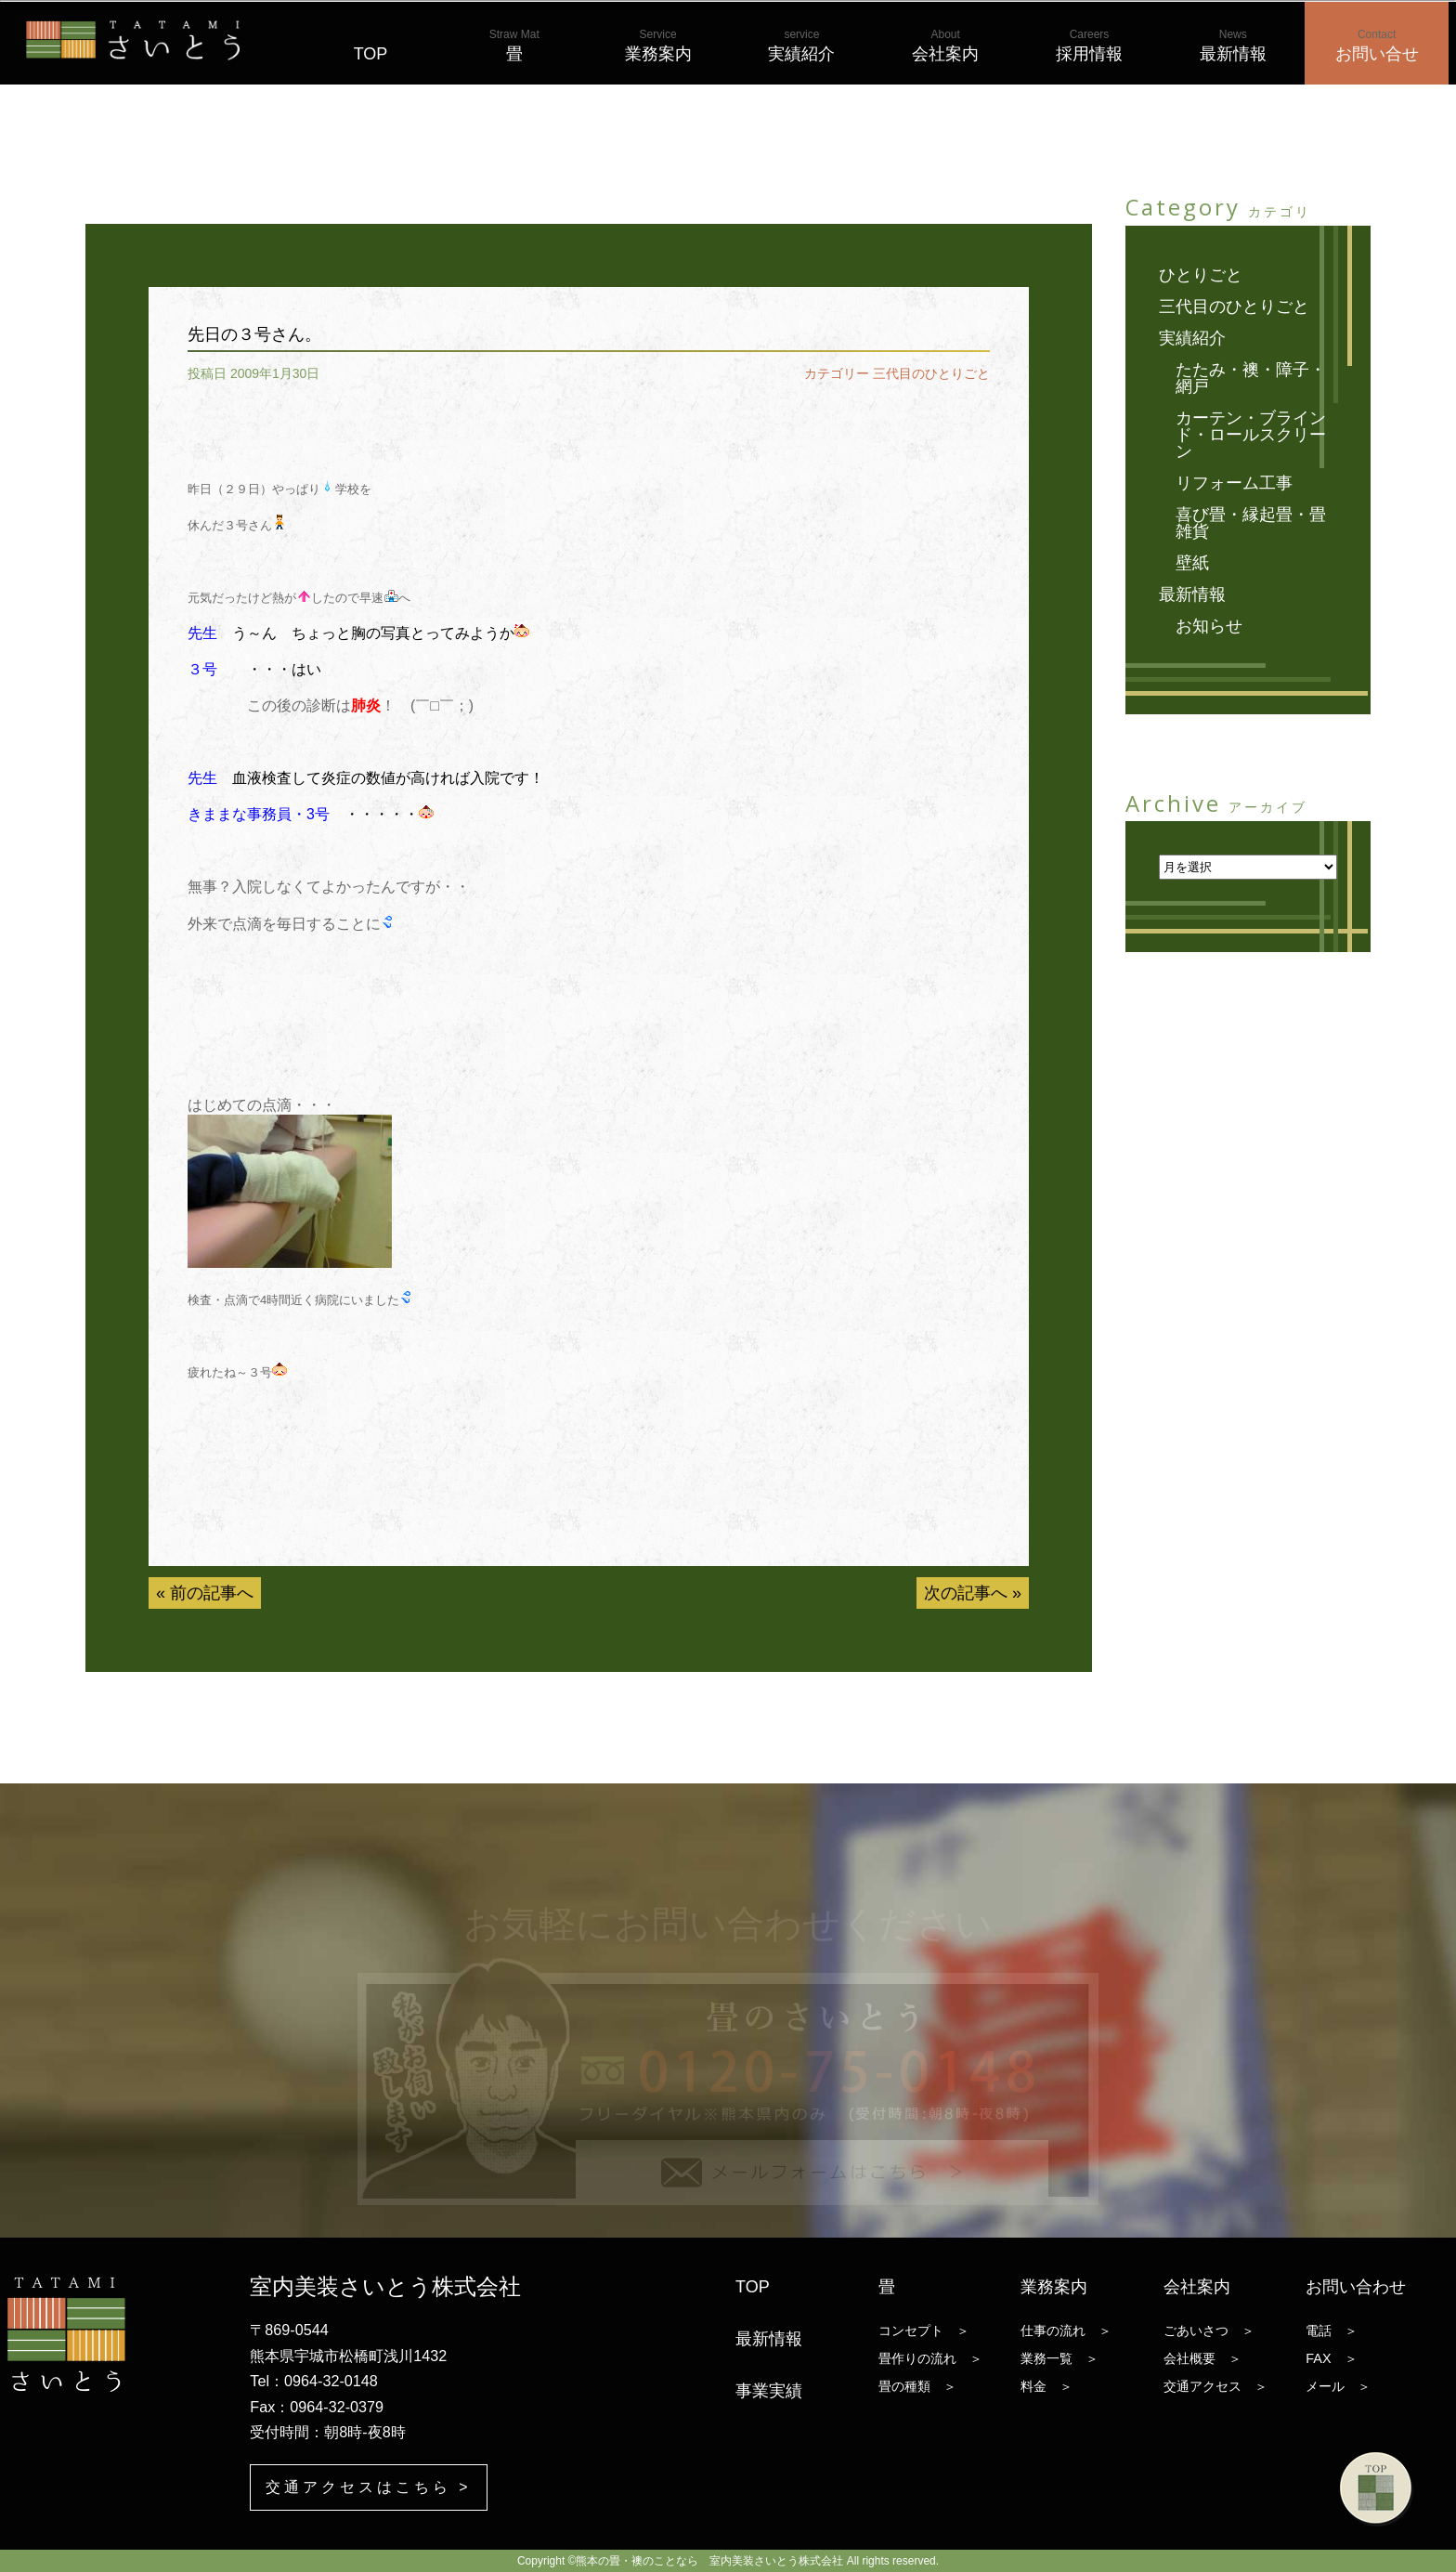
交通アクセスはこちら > (368, 2487)
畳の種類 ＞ (917, 2386)
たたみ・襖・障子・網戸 (1251, 378)
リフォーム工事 (1234, 483)
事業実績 (768, 2391)
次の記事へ (966, 1593)
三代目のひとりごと (931, 373)
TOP (371, 45)
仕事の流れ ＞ (1066, 2330)
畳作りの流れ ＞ (930, 2358)
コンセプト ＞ (923, 2330)
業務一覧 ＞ (1059, 2358)
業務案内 (658, 45)
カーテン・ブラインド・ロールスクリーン (1251, 435)
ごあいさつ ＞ (1209, 2330)
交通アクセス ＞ (1216, 2386)
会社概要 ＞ (1203, 2358)
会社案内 (945, 45)
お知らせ (1209, 626)
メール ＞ (1338, 2386)
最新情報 (1233, 45)
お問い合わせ (1356, 2287)
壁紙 (1192, 563)
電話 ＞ (1332, 2330)
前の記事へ (212, 1593)
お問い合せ (1377, 45)
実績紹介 (801, 45)
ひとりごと (1200, 275)
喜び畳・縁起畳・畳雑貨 (1251, 523)
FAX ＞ (1331, 2358)
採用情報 (1089, 45)
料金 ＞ (1046, 2386)
